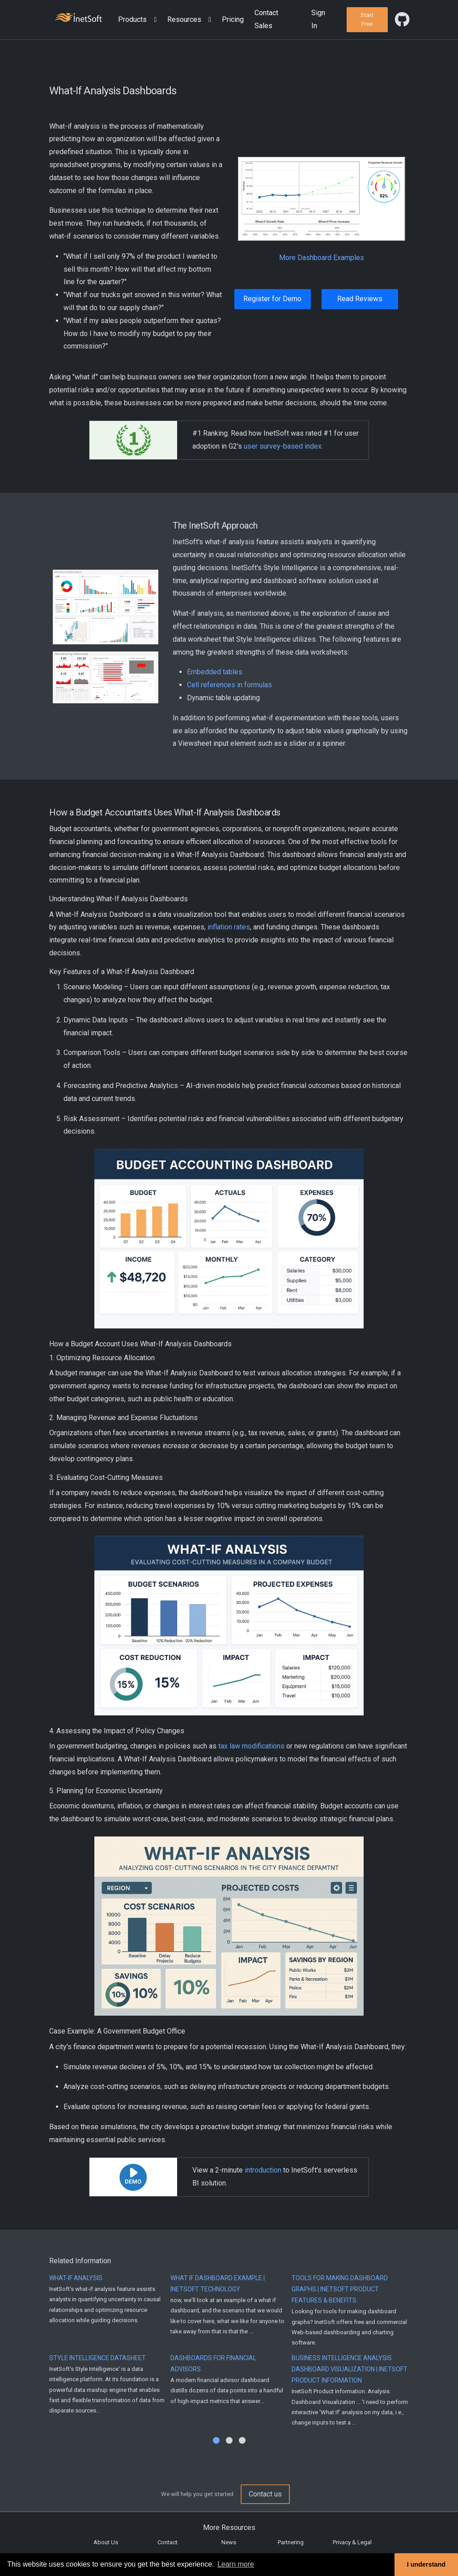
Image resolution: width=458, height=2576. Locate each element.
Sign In (318, 19)
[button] (139, 20)
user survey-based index (283, 446)
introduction (263, 2170)
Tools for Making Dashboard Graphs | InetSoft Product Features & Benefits (340, 2289)
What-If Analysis (75, 2278)
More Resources (229, 2527)
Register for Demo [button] (272, 298)
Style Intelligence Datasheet (97, 2358)
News (228, 2542)
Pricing (233, 19)
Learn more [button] (235, 2564)
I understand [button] (426, 2564)
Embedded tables (214, 672)
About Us (105, 2542)
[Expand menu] (153, 20)
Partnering (291, 2542)
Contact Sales (266, 19)
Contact (167, 2542)
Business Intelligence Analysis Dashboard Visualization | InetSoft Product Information (349, 2369)
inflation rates (229, 927)
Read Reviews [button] (359, 298)
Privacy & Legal (352, 2542)
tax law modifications (251, 1746)
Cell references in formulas (229, 685)
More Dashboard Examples (321, 257)
